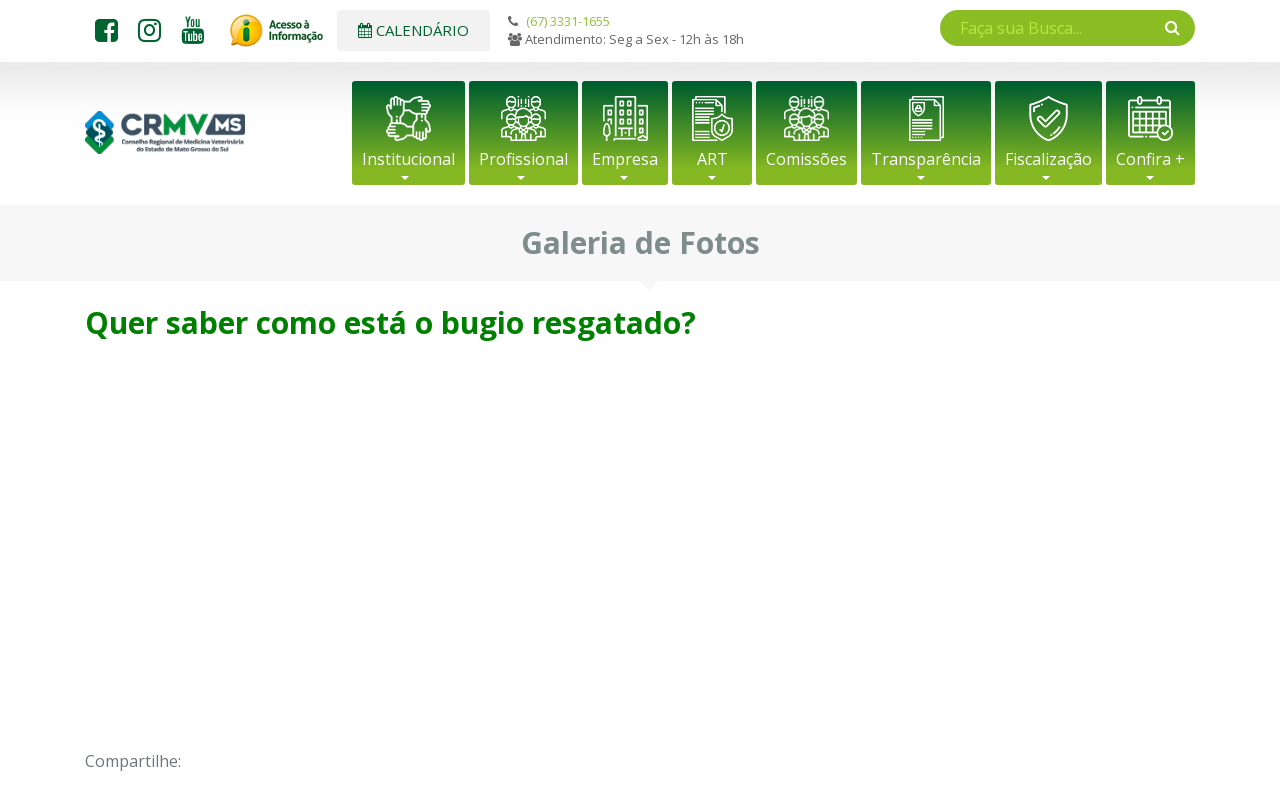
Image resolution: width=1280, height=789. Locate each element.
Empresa (625, 159)
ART (712, 159)
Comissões (806, 159)
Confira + (1150, 159)
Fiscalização (1048, 159)
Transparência (926, 159)
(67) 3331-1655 (568, 21)
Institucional (408, 159)
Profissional (523, 159)
